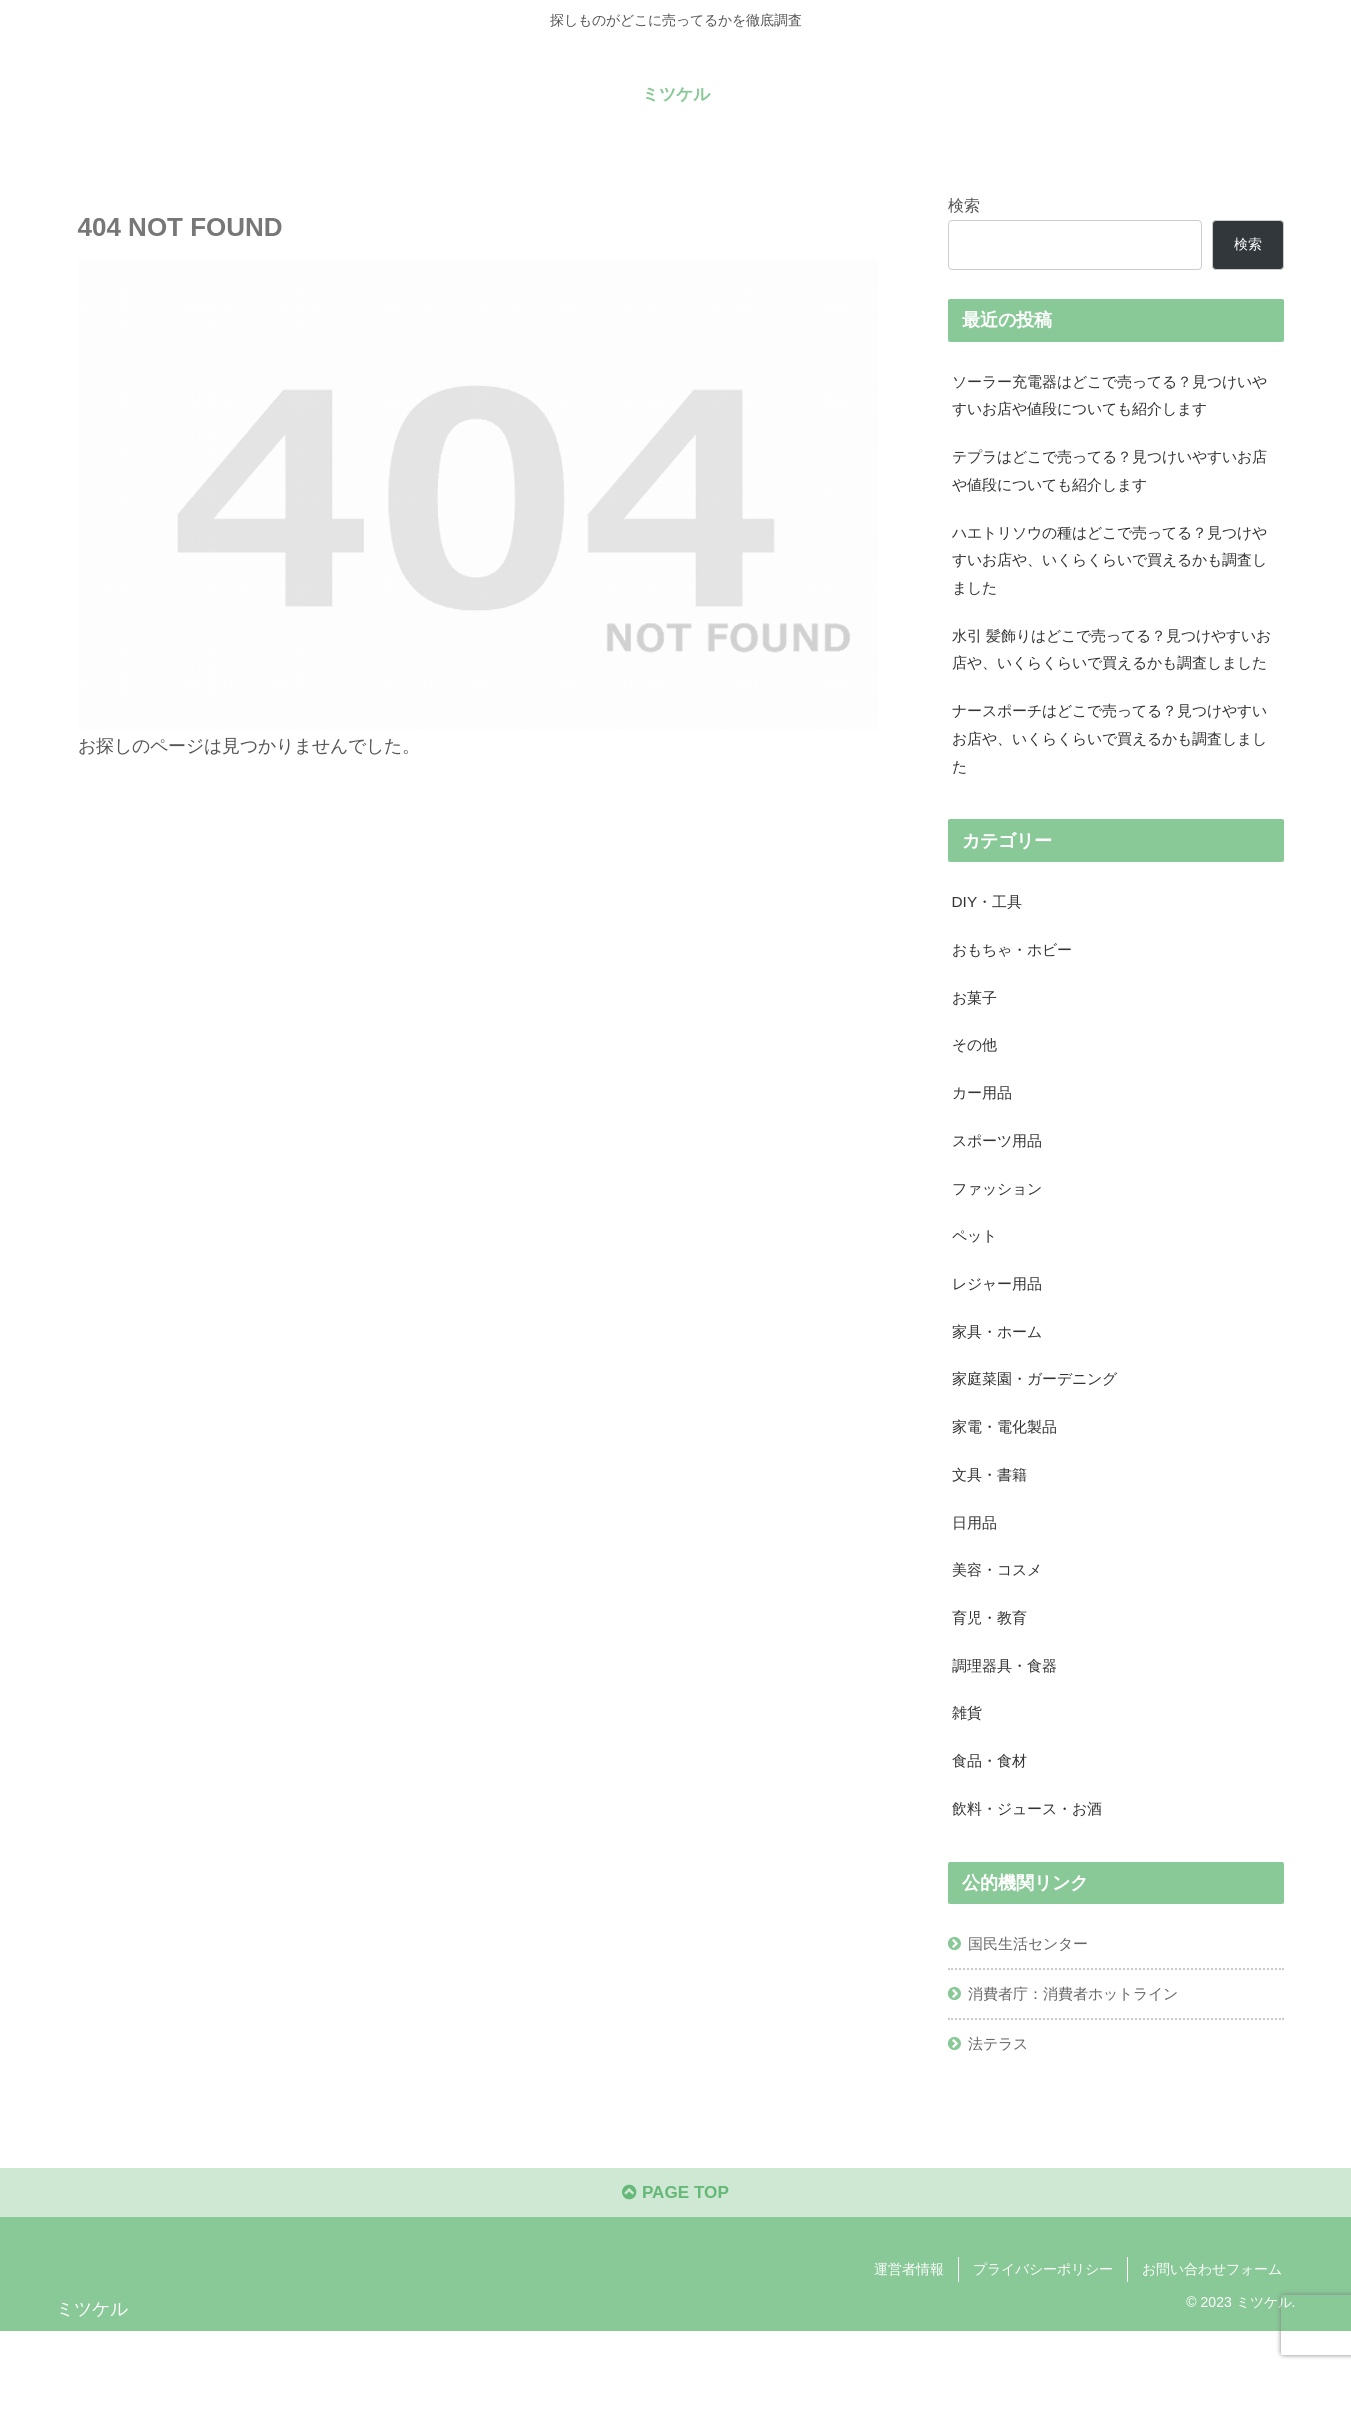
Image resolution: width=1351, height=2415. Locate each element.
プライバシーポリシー (1043, 2352)
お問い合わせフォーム (1212, 2352)
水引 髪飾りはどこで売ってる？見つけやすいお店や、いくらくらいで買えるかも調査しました (1114, 674)
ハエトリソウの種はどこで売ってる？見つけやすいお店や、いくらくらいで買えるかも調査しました (1112, 567)
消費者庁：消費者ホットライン (1081, 2070)
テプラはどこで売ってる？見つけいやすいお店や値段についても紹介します (1112, 474)
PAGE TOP (675, 2276)
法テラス (1001, 2122)
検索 (964, 204)
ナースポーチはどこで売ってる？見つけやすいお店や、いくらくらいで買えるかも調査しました (1112, 782)
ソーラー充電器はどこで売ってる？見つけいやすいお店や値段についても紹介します (1112, 395)
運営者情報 (909, 2352)
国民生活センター (1033, 2019)
